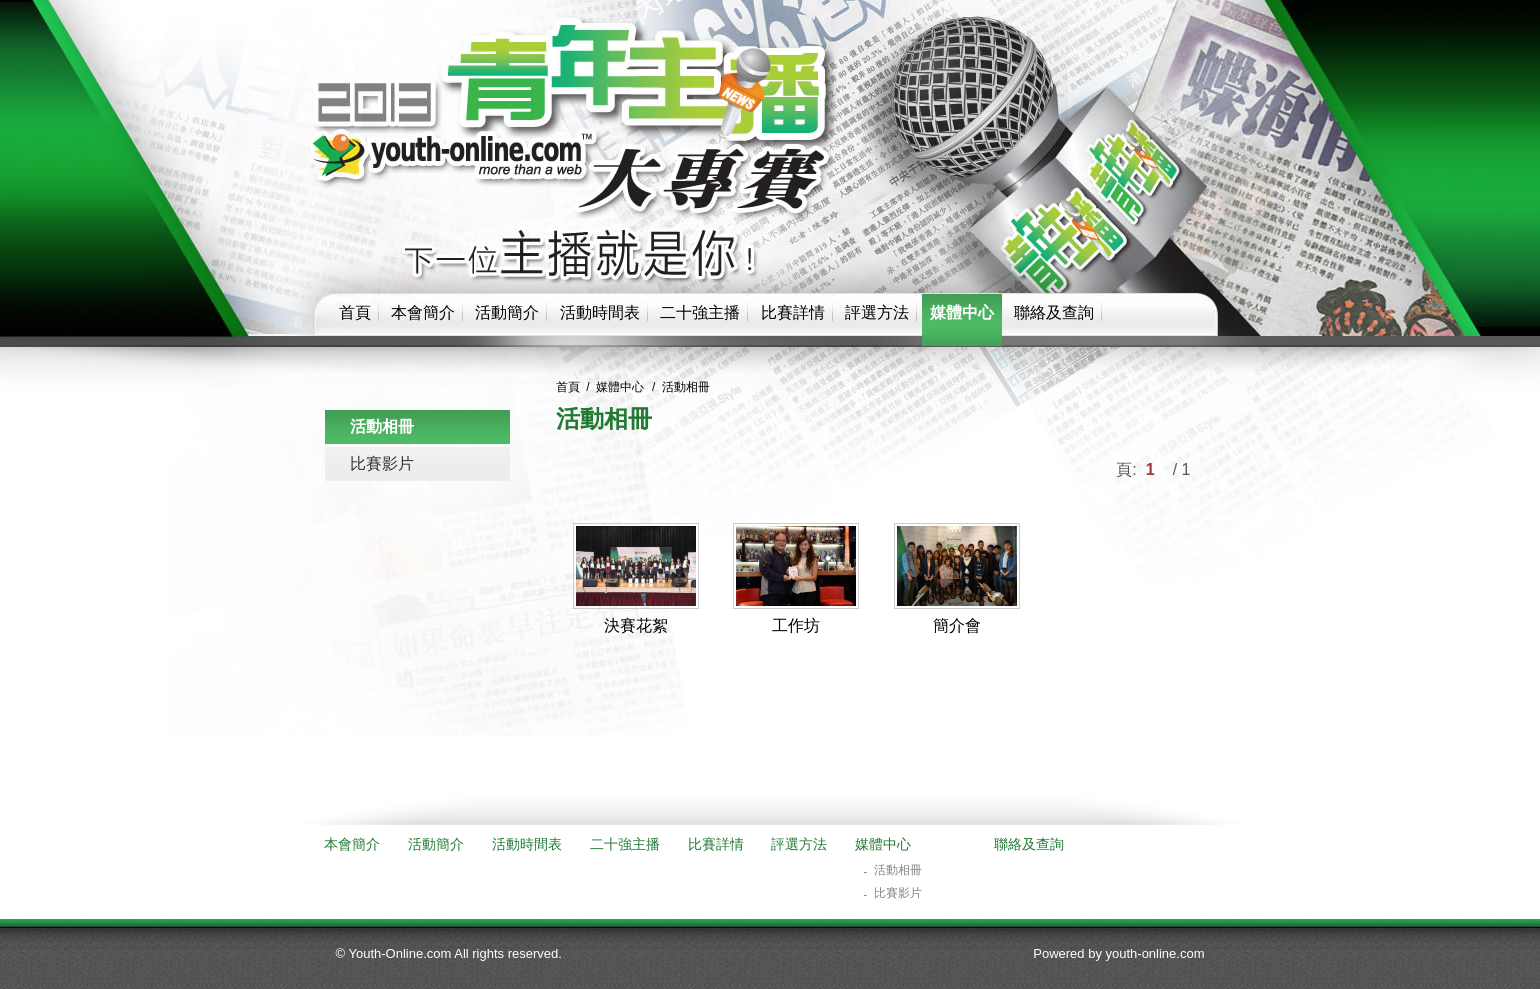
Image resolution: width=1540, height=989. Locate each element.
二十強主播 (700, 312)
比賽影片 (382, 463)
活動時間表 (600, 312)
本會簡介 (423, 312)
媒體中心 (962, 312)
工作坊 (796, 625)
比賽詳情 (793, 312)
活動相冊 (382, 426)
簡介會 (957, 625)
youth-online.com (1155, 953)
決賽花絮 (636, 625)
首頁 (355, 312)
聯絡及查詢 (1054, 312)
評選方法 (877, 312)
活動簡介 (507, 312)
